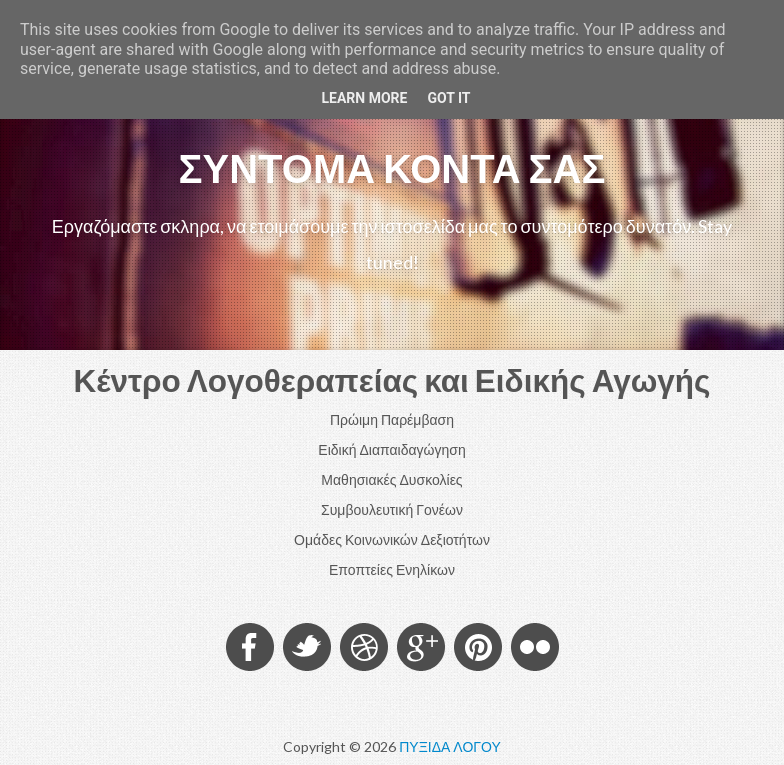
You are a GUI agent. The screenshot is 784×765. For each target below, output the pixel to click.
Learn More (364, 98)
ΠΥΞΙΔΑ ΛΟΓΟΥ (450, 746)
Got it (448, 98)
